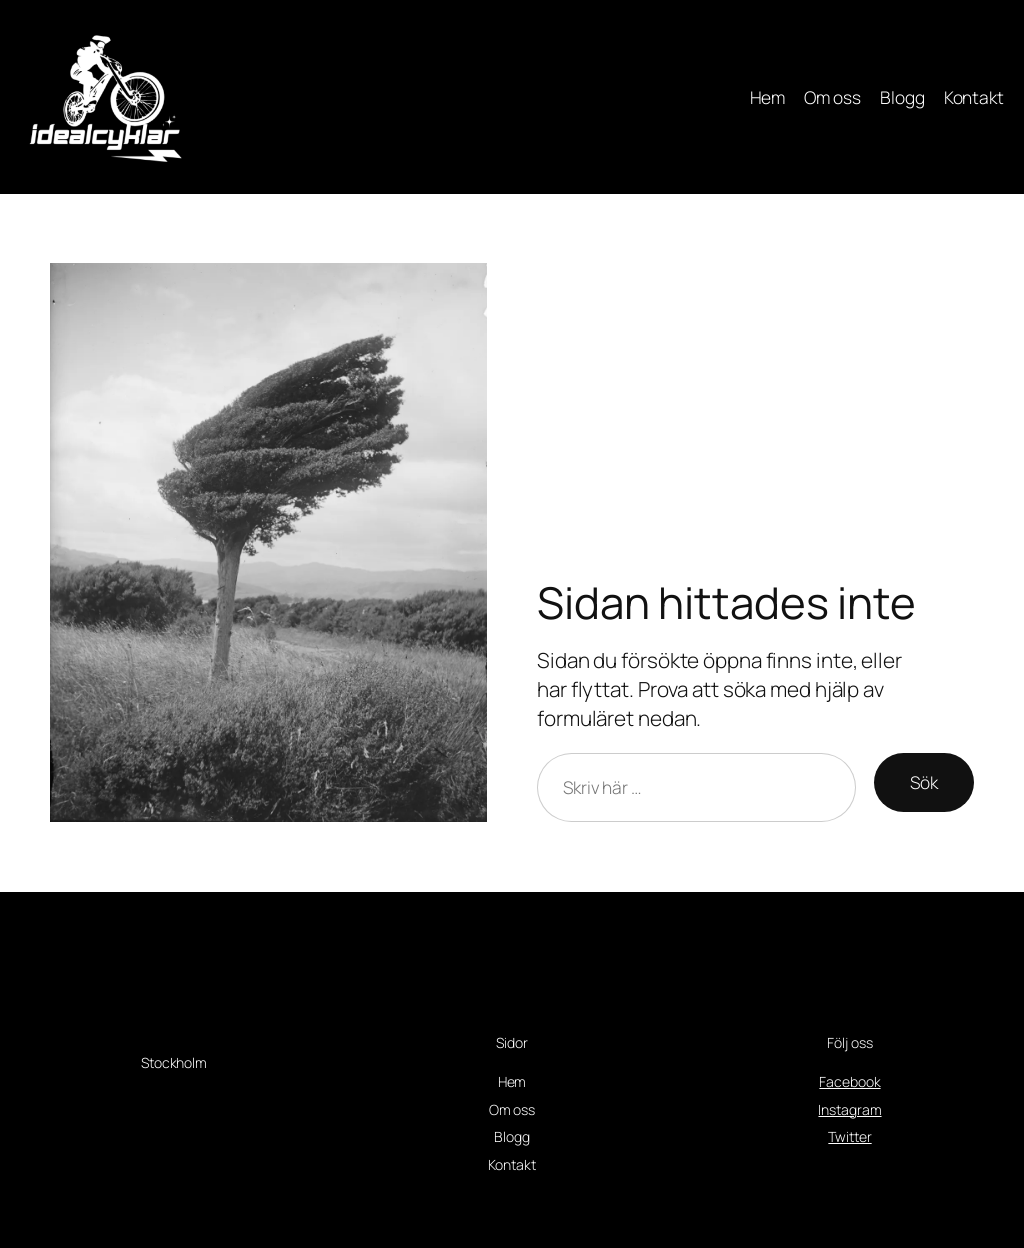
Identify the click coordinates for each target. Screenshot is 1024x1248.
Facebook (849, 1081)
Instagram (849, 1109)
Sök (924, 782)
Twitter (849, 1136)
